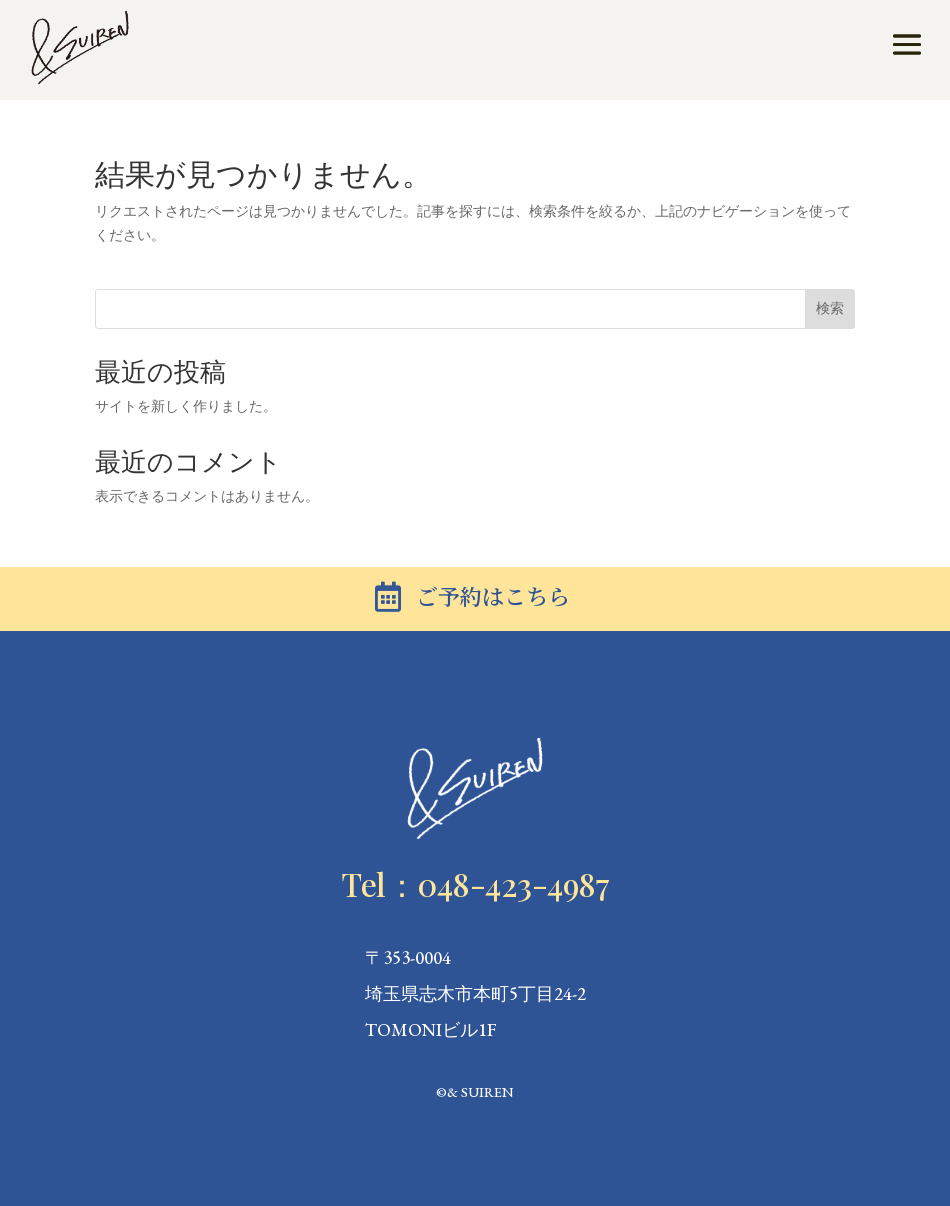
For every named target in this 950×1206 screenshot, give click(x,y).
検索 (830, 308)
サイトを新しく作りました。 (186, 406)
